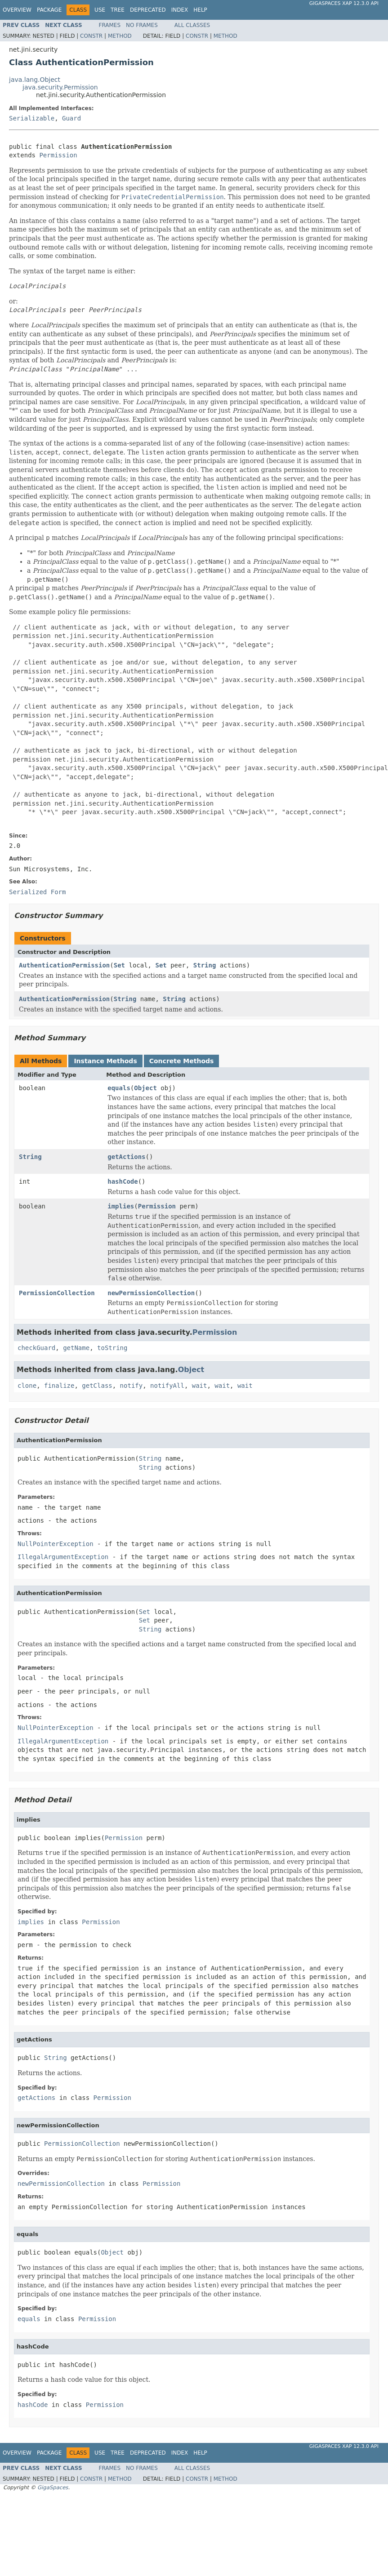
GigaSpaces (52, 2487)
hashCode (122, 1181)
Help (200, 10)
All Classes (192, 25)
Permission (58, 155)
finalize (59, 1385)
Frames (110, 25)
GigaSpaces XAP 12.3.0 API (344, 3)
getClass (97, 1385)
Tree (118, 10)
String (204, 965)
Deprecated (148, 10)
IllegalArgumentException (63, 1556)
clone (27, 1385)
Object (145, 1088)
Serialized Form (37, 892)
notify (131, 1385)
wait (199, 1385)
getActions (126, 1156)
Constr (91, 36)
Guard (71, 118)
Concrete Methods (181, 1061)
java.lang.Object (34, 79)
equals (118, 1088)
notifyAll (167, 1385)
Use (99, 10)
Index (179, 10)
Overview (17, 10)
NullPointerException (56, 1543)
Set (119, 965)
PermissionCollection (57, 1293)
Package (49, 10)
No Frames (142, 25)
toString (112, 1347)
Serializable (31, 118)
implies (120, 1206)
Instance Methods (105, 1061)
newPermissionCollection (151, 1293)
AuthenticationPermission (64, 965)
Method (120, 36)
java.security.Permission (60, 87)
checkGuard (36, 1347)
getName (76, 1347)
